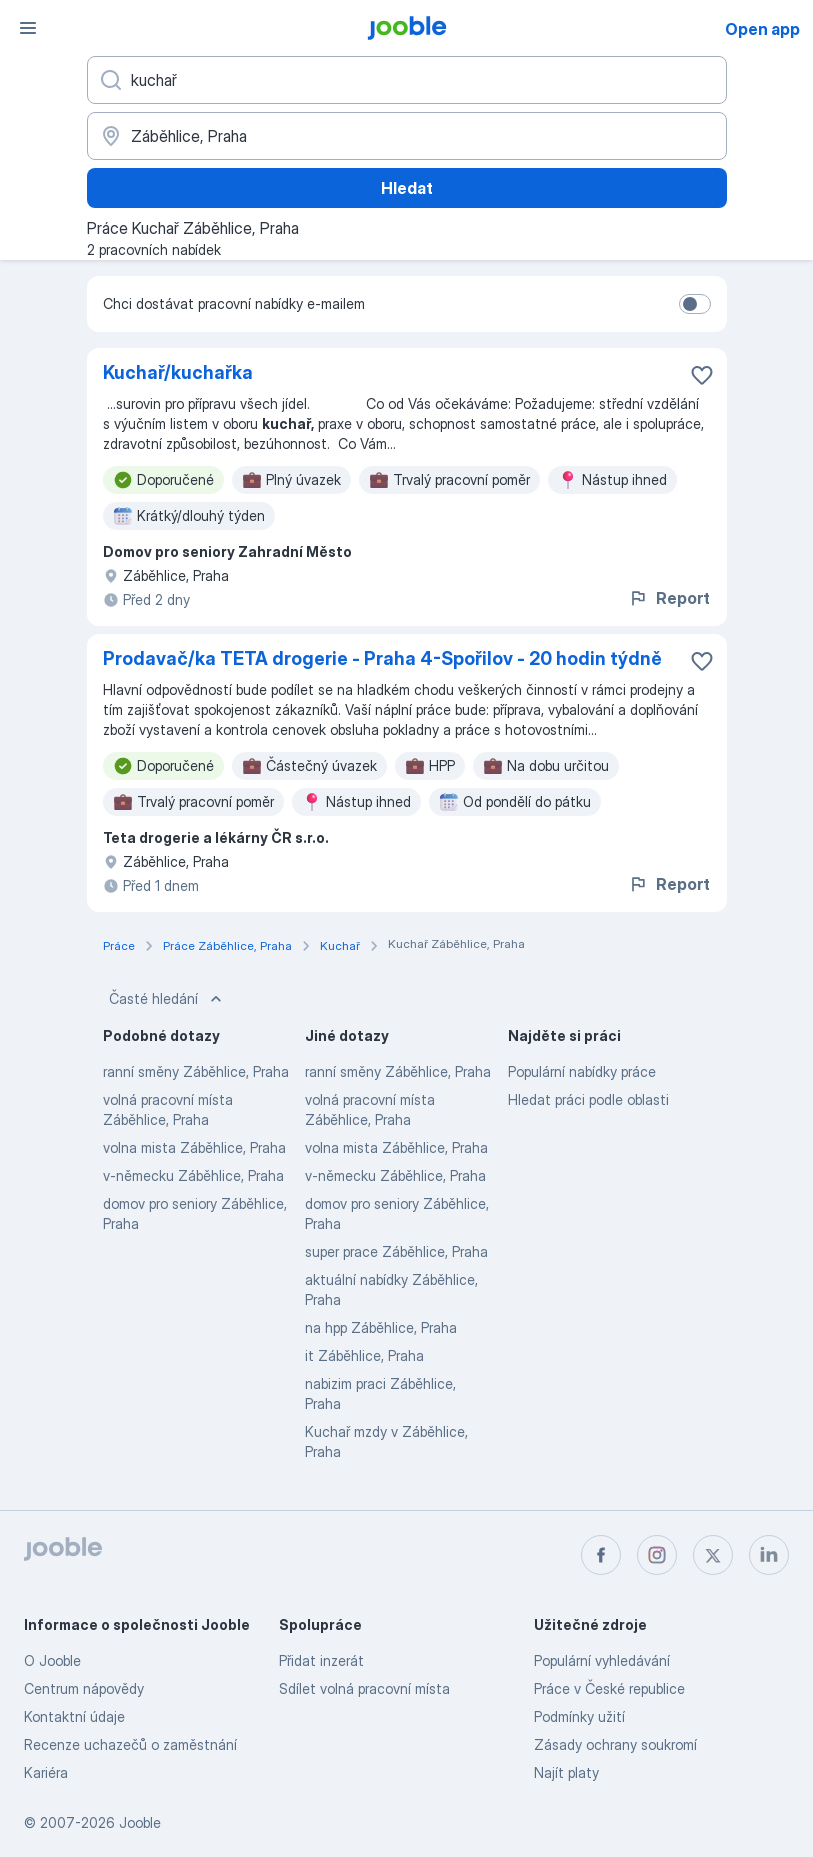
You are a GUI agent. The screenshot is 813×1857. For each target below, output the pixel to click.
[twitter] (713, 1555)
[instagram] (657, 1555)
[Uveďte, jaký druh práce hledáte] (407, 80)
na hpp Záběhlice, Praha (381, 1327)
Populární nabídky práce (582, 1071)
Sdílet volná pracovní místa (364, 1688)
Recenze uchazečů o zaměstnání (130, 1744)
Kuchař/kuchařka (178, 372)
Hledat (407, 188)
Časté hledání (167, 999)
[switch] (695, 304)
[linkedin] (769, 1555)
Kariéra (46, 1772)
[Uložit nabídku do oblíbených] (702, 375)
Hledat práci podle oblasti (588, 1099)
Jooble (140, 1822)
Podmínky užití (579, 1716)
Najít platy (566, 1772)
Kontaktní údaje (74, 1716)
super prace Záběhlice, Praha (396, 1251)
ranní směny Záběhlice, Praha (196, 1071)
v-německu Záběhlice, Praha (193, 1175)
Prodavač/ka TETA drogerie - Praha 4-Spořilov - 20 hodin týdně (382, 658)
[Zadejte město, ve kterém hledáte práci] (407, 136)
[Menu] (28, 28)
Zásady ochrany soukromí (615, 1744)
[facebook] (601, 1555)
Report (669, 598)
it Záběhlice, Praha (364, 1355)
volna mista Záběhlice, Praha (194, 1147)
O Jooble (52, 1660)
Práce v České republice (609, 1688)
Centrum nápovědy (84, 1688)
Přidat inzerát (321, 1660)
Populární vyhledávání (602, 1660)
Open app (762, 29)
